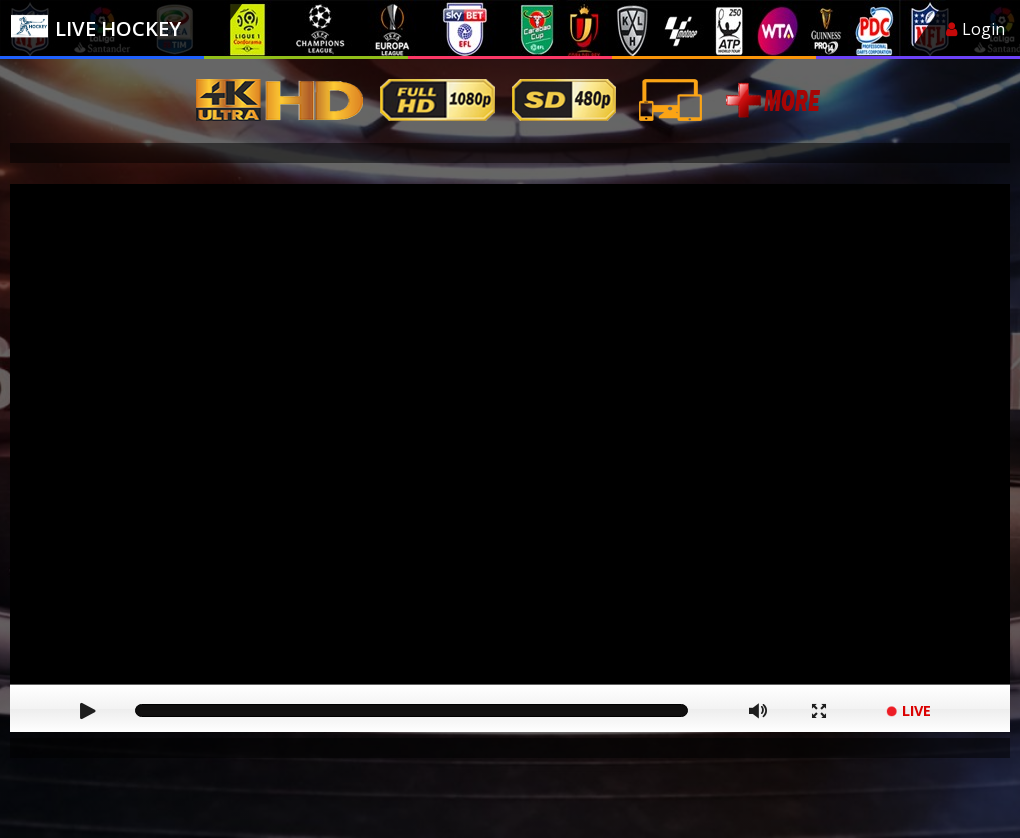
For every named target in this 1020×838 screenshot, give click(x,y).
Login (975, 29)
